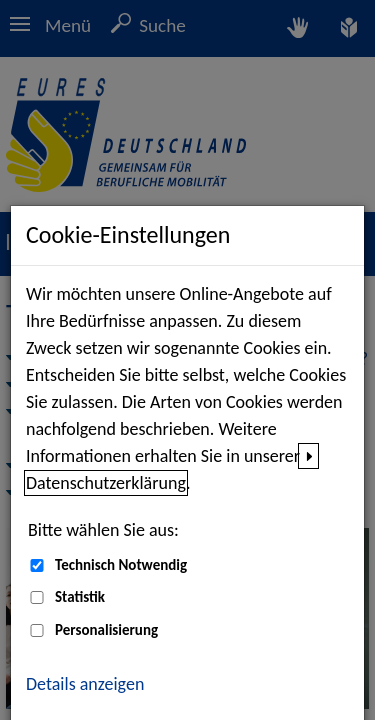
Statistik (80, 597)
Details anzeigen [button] (85, 684)
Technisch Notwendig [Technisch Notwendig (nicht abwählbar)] (121, 565)
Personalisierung (106, 630)
